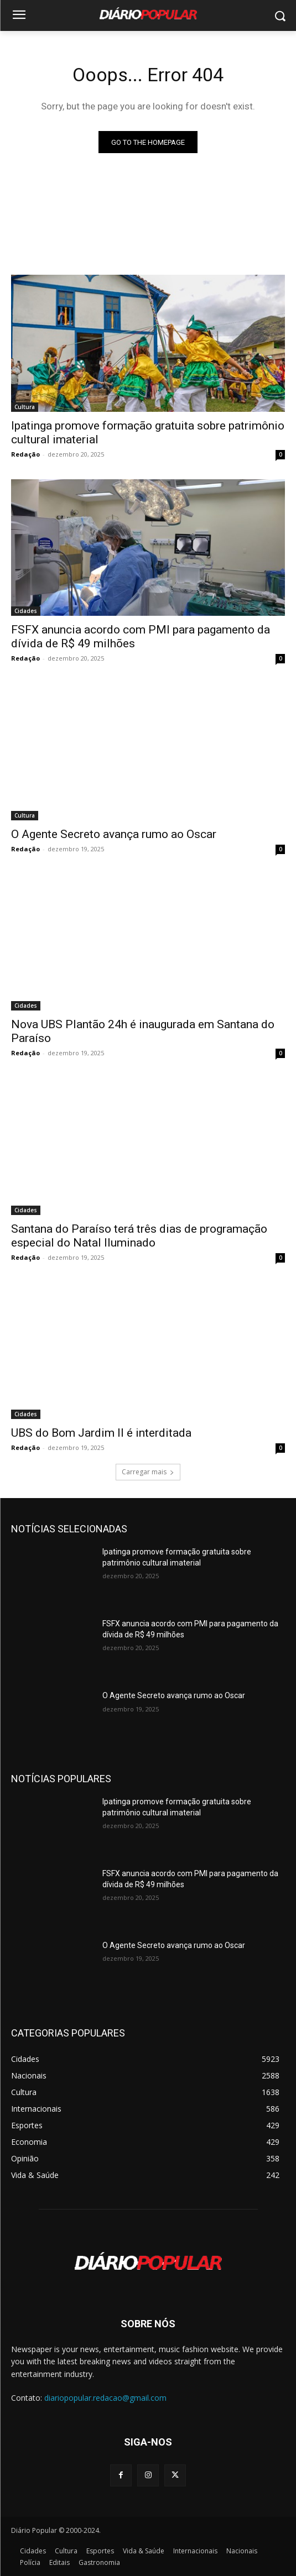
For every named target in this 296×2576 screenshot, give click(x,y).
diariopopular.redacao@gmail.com (105, 2397)
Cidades (25, 611)
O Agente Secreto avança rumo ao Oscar (113, 834)
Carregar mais (148, 1472)
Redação (25, 454)
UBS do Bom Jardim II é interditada (101, 1432)
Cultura (24, 407)
